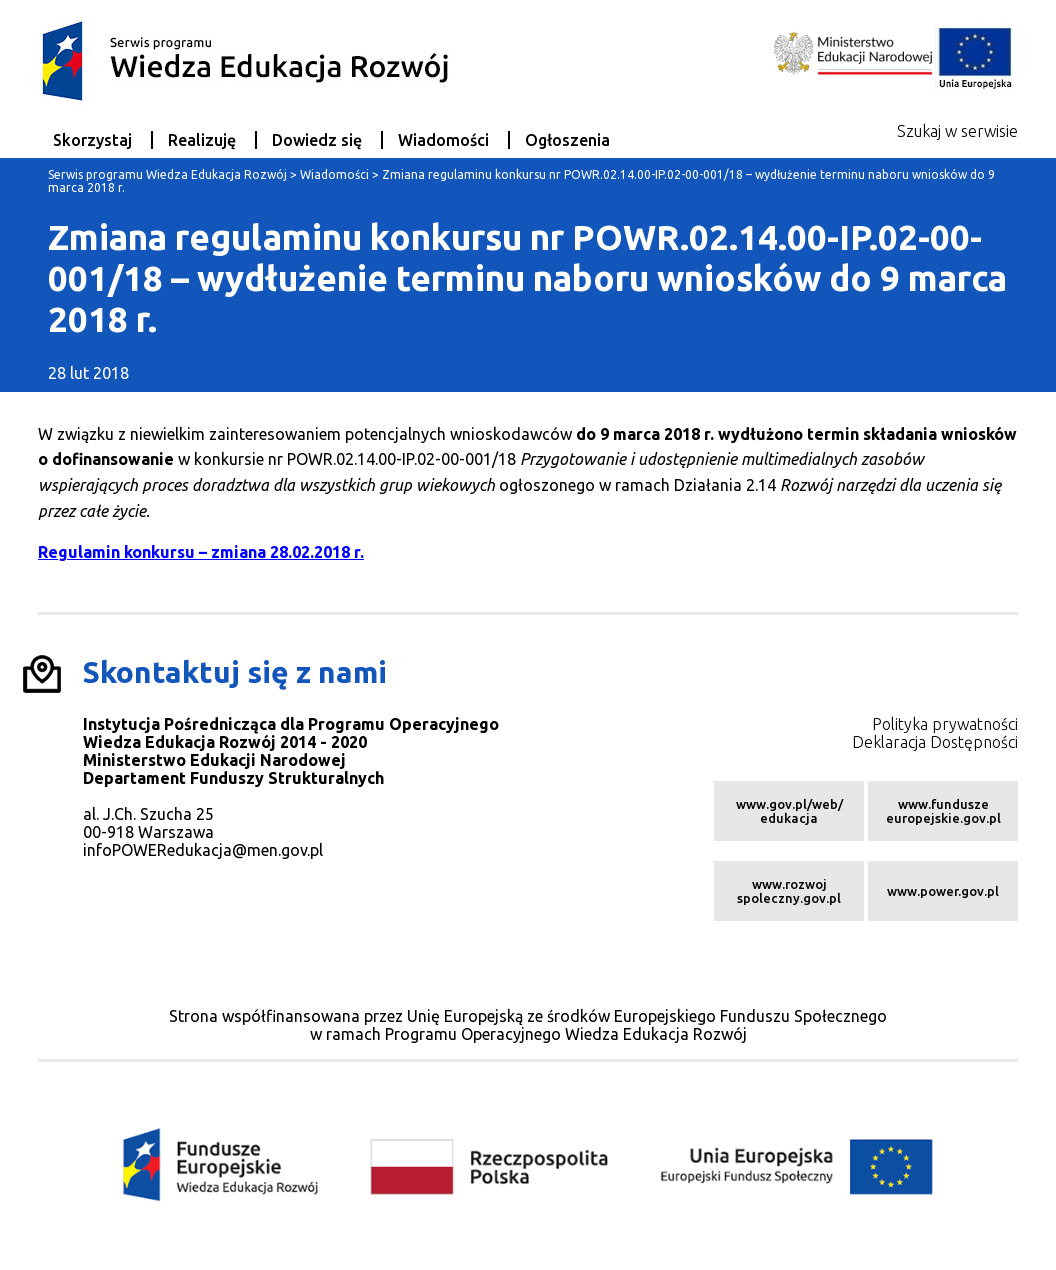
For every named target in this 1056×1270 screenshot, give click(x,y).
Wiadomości (443, 140)
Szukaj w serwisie (957, 131)
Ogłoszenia (567, 140)
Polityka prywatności (945, 724)
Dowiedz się (317, 140)
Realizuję (202, 140)
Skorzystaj (92, 140)
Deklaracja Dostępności (935, 742)
